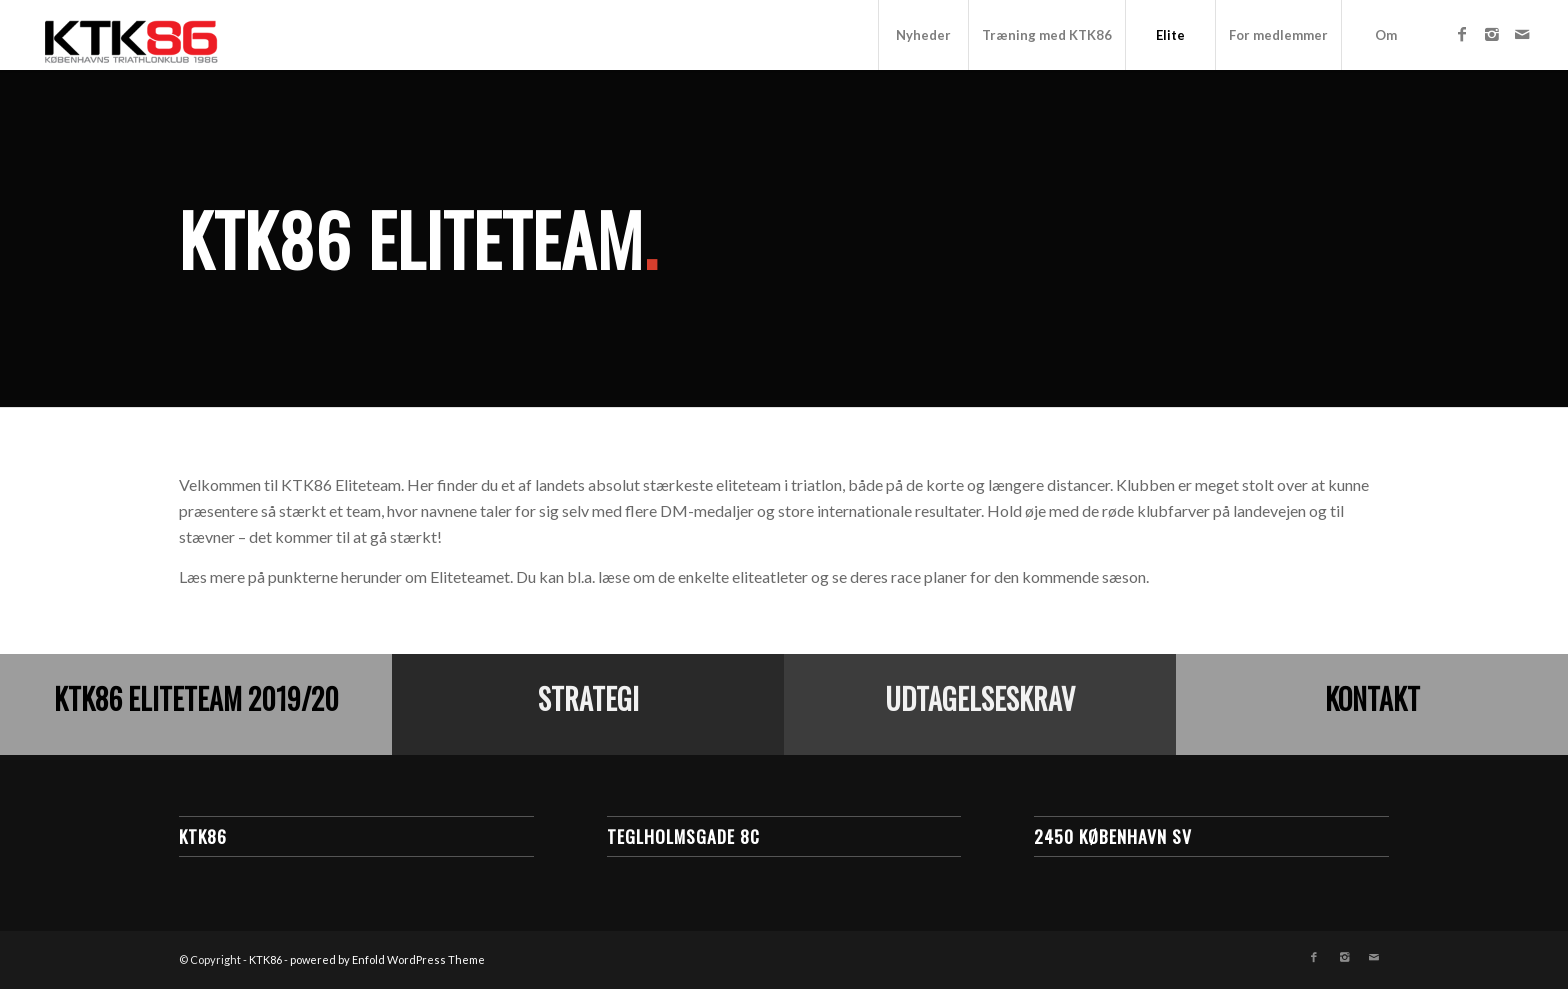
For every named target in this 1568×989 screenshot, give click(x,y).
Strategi (588, 698)
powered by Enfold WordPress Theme (387, 959)
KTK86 (265, 959)
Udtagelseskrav (980, 698)
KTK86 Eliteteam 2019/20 (196, 698)
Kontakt (1372, 698)
